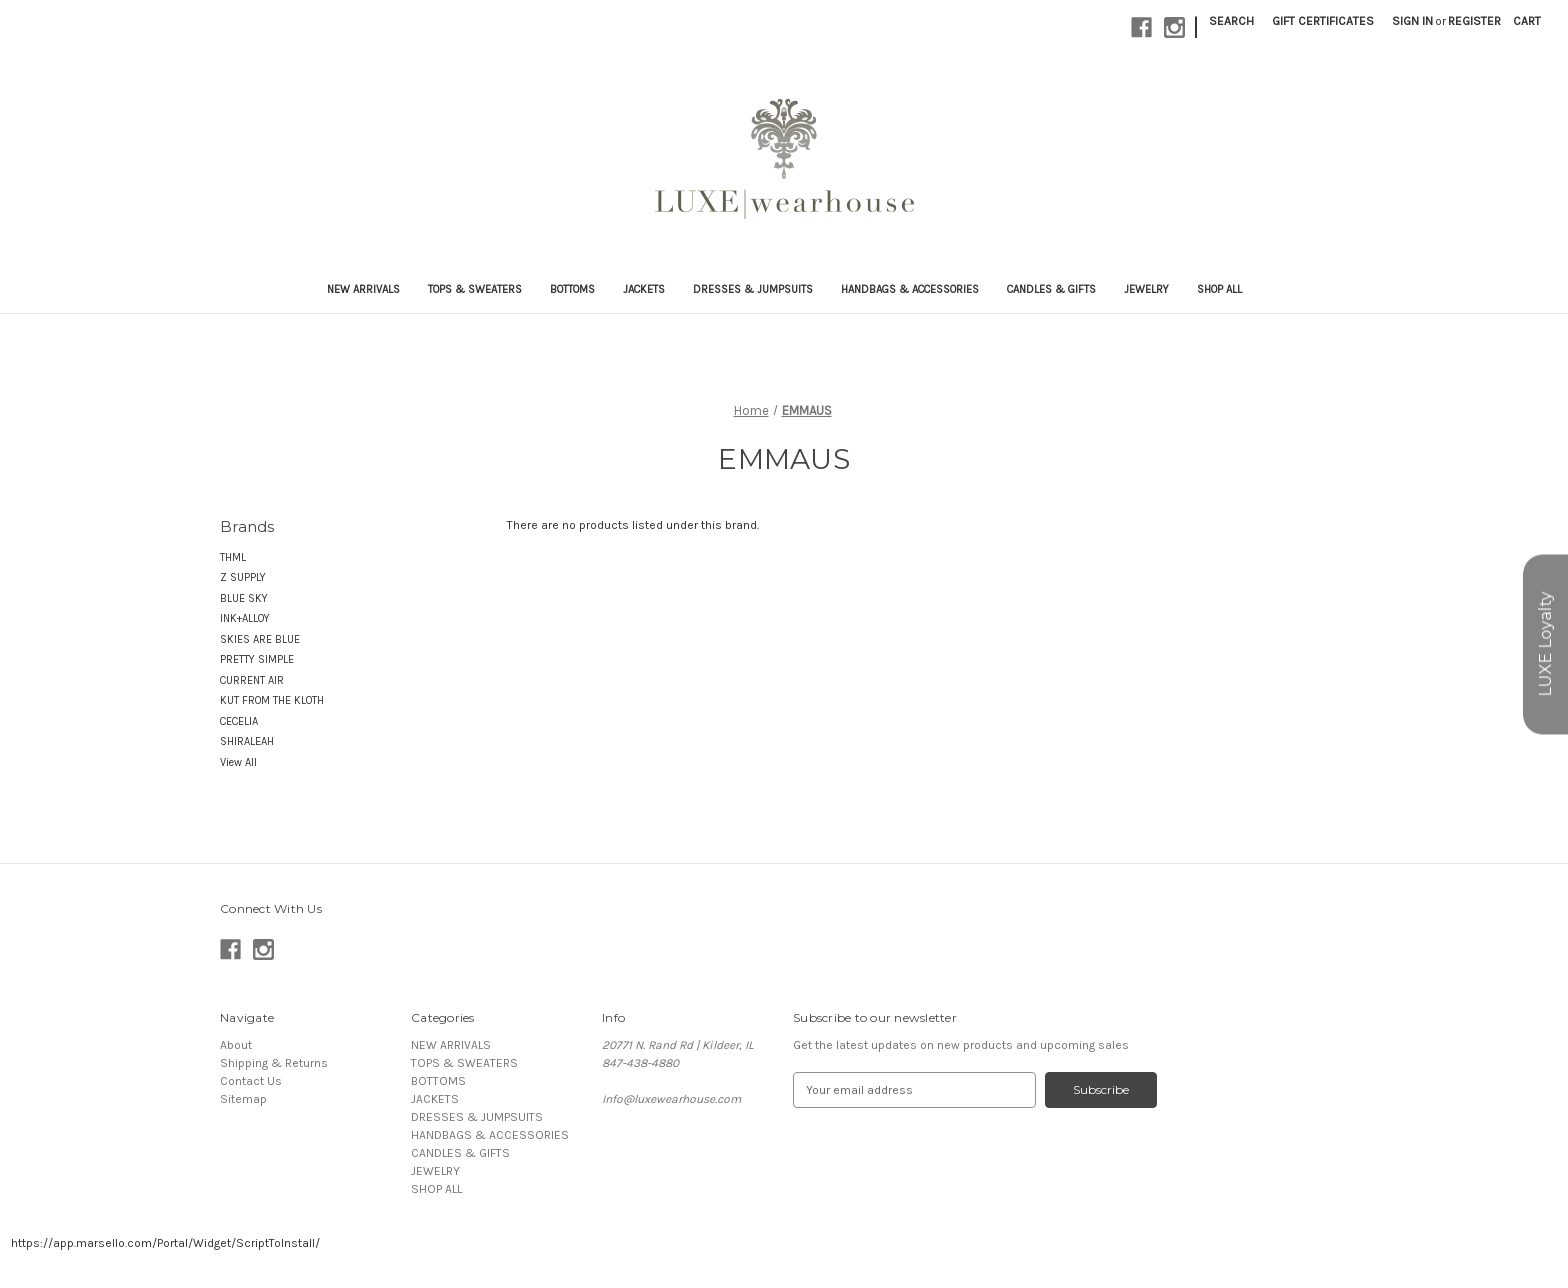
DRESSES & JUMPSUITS (753, 289)
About (236, 1045)
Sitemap (243, 1099)
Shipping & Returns (274, 1063)
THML (233, 557)
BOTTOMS (572, 289)
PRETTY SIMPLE (257, 659)
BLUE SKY (244, 598)
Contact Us (251, 1081)
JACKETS (644, 289)
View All (238, 762)
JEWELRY (1146, 289)
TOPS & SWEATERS (475, 289)
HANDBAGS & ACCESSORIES (910, 289)
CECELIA (239, 721)
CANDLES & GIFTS (1051, 289)
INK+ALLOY (245, 618)
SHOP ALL (1219, 289)
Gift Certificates (1323, 21)
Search (1231, 21)
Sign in (1412, 21)
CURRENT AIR (252, 680)
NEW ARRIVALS (363, 289)
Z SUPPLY (243, 577)
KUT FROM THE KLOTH (272, 700)
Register (1474, 21)
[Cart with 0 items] (1527, 21)
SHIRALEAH (247, 741)
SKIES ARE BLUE (260, 639)
